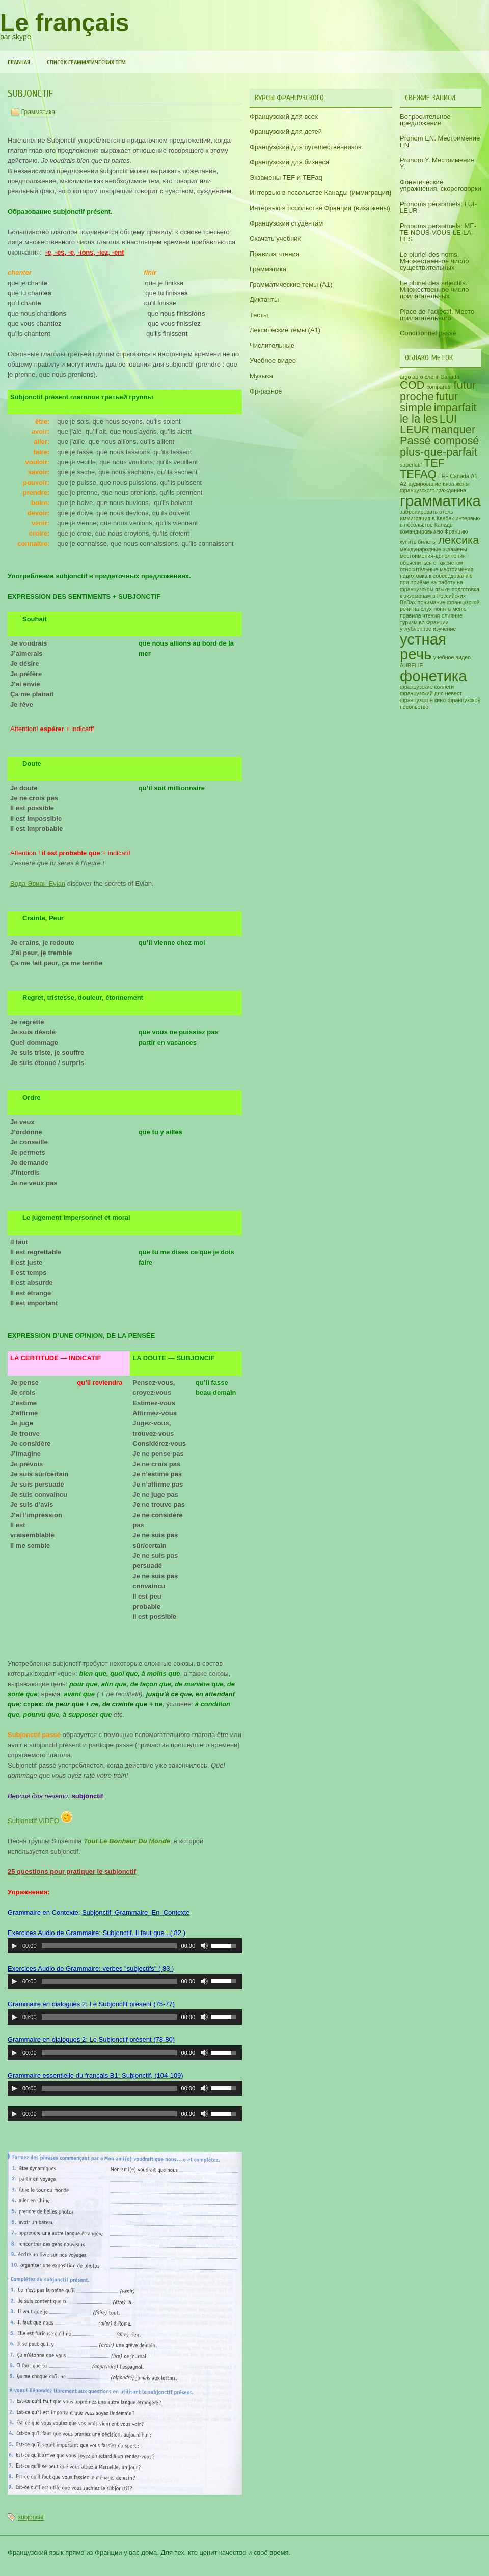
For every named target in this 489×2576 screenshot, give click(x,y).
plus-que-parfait (438, 451)
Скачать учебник (275, 238)
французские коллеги (427, 687)
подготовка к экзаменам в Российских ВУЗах (439, 595)
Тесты (259, 315)
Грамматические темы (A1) (291, 284)
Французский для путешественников (306, 147)
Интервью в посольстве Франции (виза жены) (320, 208)
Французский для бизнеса (289, 162)
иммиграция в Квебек (427, 518)
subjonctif (31, 2517)
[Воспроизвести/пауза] (14, 1946)
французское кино (423, 700)
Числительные (272, 345)
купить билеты (418, 542)
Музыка (261, 376)
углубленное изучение (428, 629)
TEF (434, 463)
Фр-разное (266, 391)
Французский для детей (286, 131)
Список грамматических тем (86, 62)
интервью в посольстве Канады (440, 521)
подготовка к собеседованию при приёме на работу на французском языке (436, 582)
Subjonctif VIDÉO (40, 1821)
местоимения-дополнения (433, 556)
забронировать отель (426, 512)
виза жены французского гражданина (434, 487)
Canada (450, 377)
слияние (452, 615)
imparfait (455, 407)
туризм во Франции (424, 622)
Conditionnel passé (428, 333)
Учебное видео (273, 361)
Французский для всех (284, 116)
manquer (453, 429)
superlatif (411, 465)
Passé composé (439, 440)
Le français (64, 22)
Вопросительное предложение (425, 120)
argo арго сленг (419, 377)
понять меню (450, 609)
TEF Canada (453, 476)
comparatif (439, 387)
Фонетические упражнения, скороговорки (440, 185)
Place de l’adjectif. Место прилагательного (437, 314)
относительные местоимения (436, 569)
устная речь (423, 646)
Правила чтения (275, 254)
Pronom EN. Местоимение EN (440, 141)
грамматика (440, 500)
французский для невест (431, 693)
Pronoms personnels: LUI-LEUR (438, 207)
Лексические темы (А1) (285, 330)
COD (412, 385)
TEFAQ (418, 474)
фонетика (433, 675)
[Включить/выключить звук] (204, 1946)
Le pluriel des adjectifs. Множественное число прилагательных (434, 289)
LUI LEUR (428, 424)
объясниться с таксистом (431, 562)
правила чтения (420, 615)
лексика (458, 540)
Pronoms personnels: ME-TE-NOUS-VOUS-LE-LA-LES (438, 232)
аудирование (425, 484)
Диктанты (264, 299)
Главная (19, 62)
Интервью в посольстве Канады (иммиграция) (320, 193)
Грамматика (38, 112)
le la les (419, 418)
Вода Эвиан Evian (37, 883)
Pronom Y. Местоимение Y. (437, 163)
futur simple (429, 402)
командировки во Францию (434, 531)
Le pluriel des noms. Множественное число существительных (434, 260)
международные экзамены (433, 549)
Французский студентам (286, 223)
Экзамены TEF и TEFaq (286, 177)
